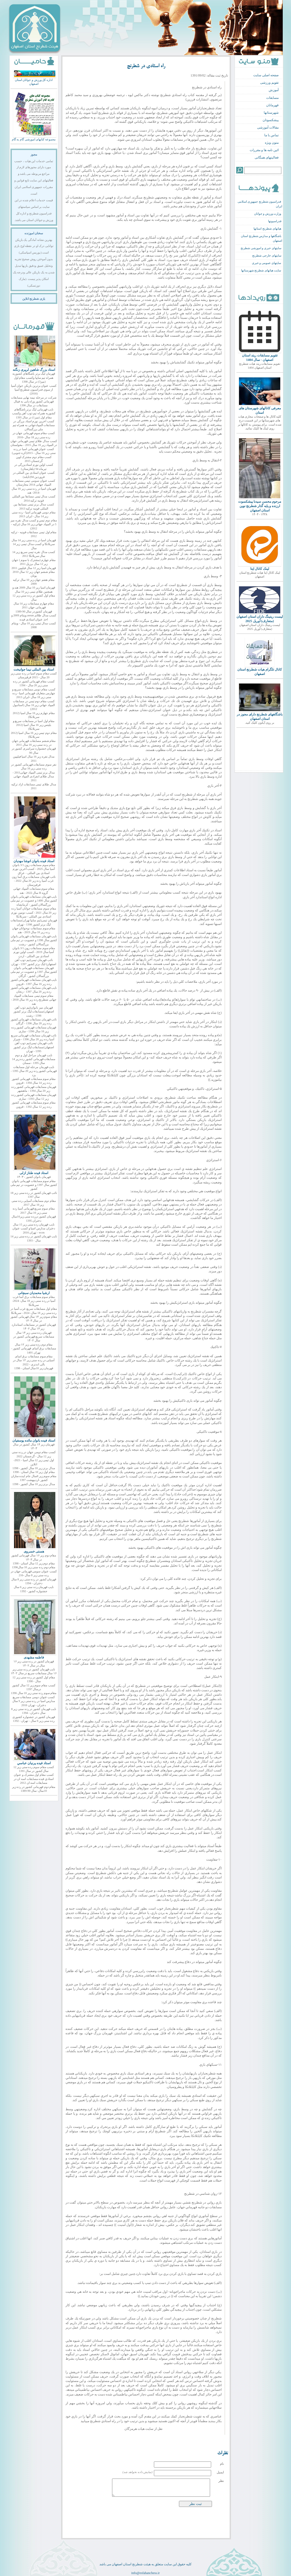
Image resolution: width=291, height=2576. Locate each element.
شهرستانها (271, 113)
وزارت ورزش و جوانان (267, 213)
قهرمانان (272, 105)
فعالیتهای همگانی (267, 157)
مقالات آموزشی (268, 127)
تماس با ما (271, 135)
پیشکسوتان (271, 120)
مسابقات (272, 98)
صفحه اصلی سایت (266, 75)
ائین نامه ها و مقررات (264, 150)
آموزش (274, 90)
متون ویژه (272, 143)
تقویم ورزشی (269, 83)
